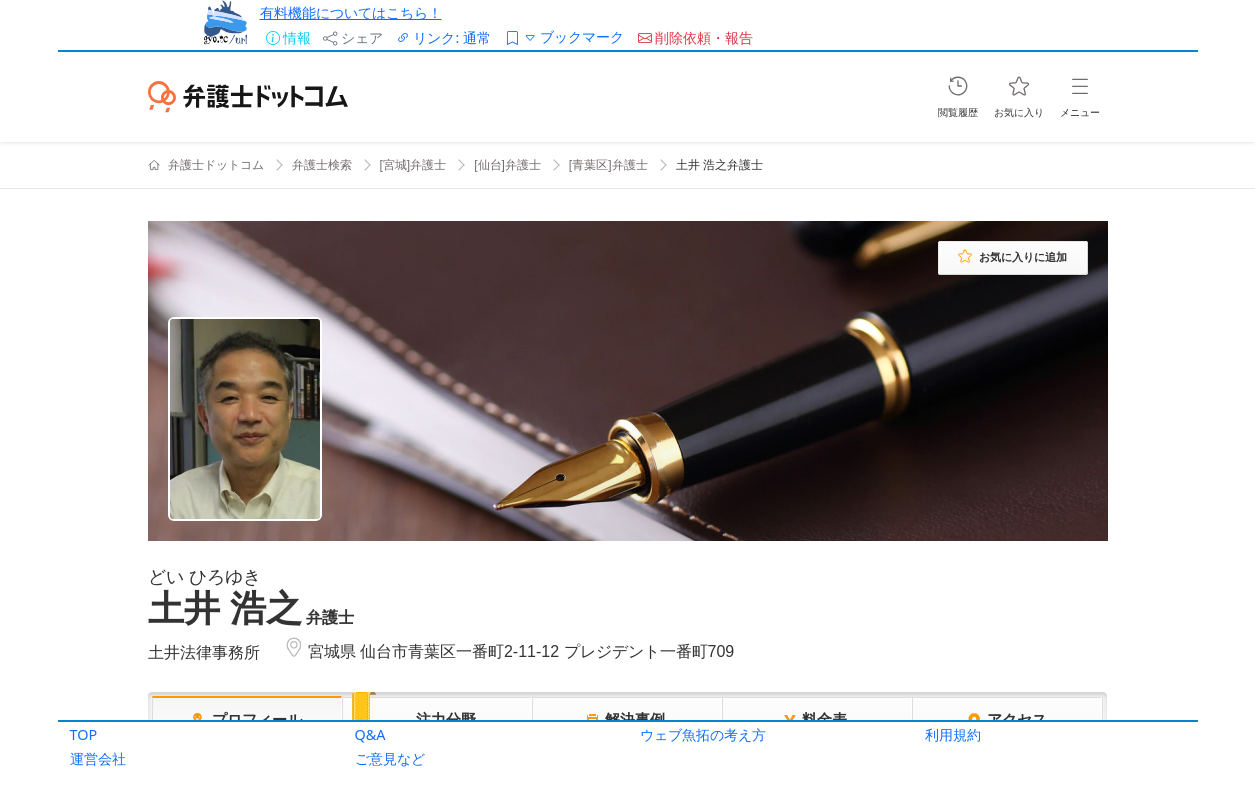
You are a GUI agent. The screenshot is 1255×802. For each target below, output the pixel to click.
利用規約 (953, 734)
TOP (84, 734)
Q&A (370, 734)
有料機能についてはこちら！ (351, 12)
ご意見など (390, 758)
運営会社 (98, 758)
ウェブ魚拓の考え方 (703, 734)
